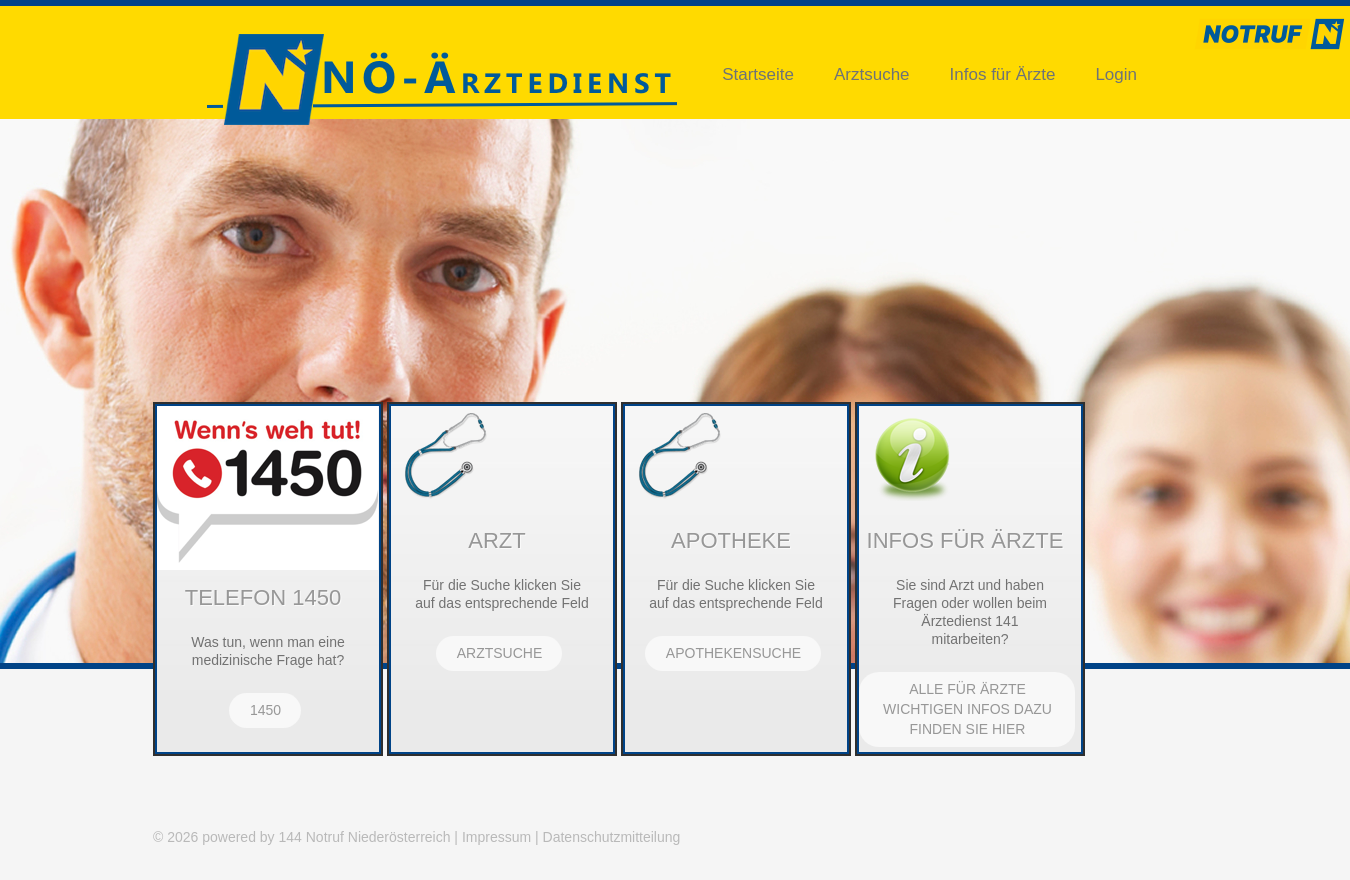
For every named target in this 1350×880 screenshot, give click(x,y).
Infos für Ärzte (1003, 74)
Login (1116, 74)
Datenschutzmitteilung (612, 837)
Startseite (758, 74)
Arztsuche (872, 74)
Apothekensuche (733, 653)
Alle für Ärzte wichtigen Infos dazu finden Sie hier (967, 709)
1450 (265, 710)
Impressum (496, 837)
